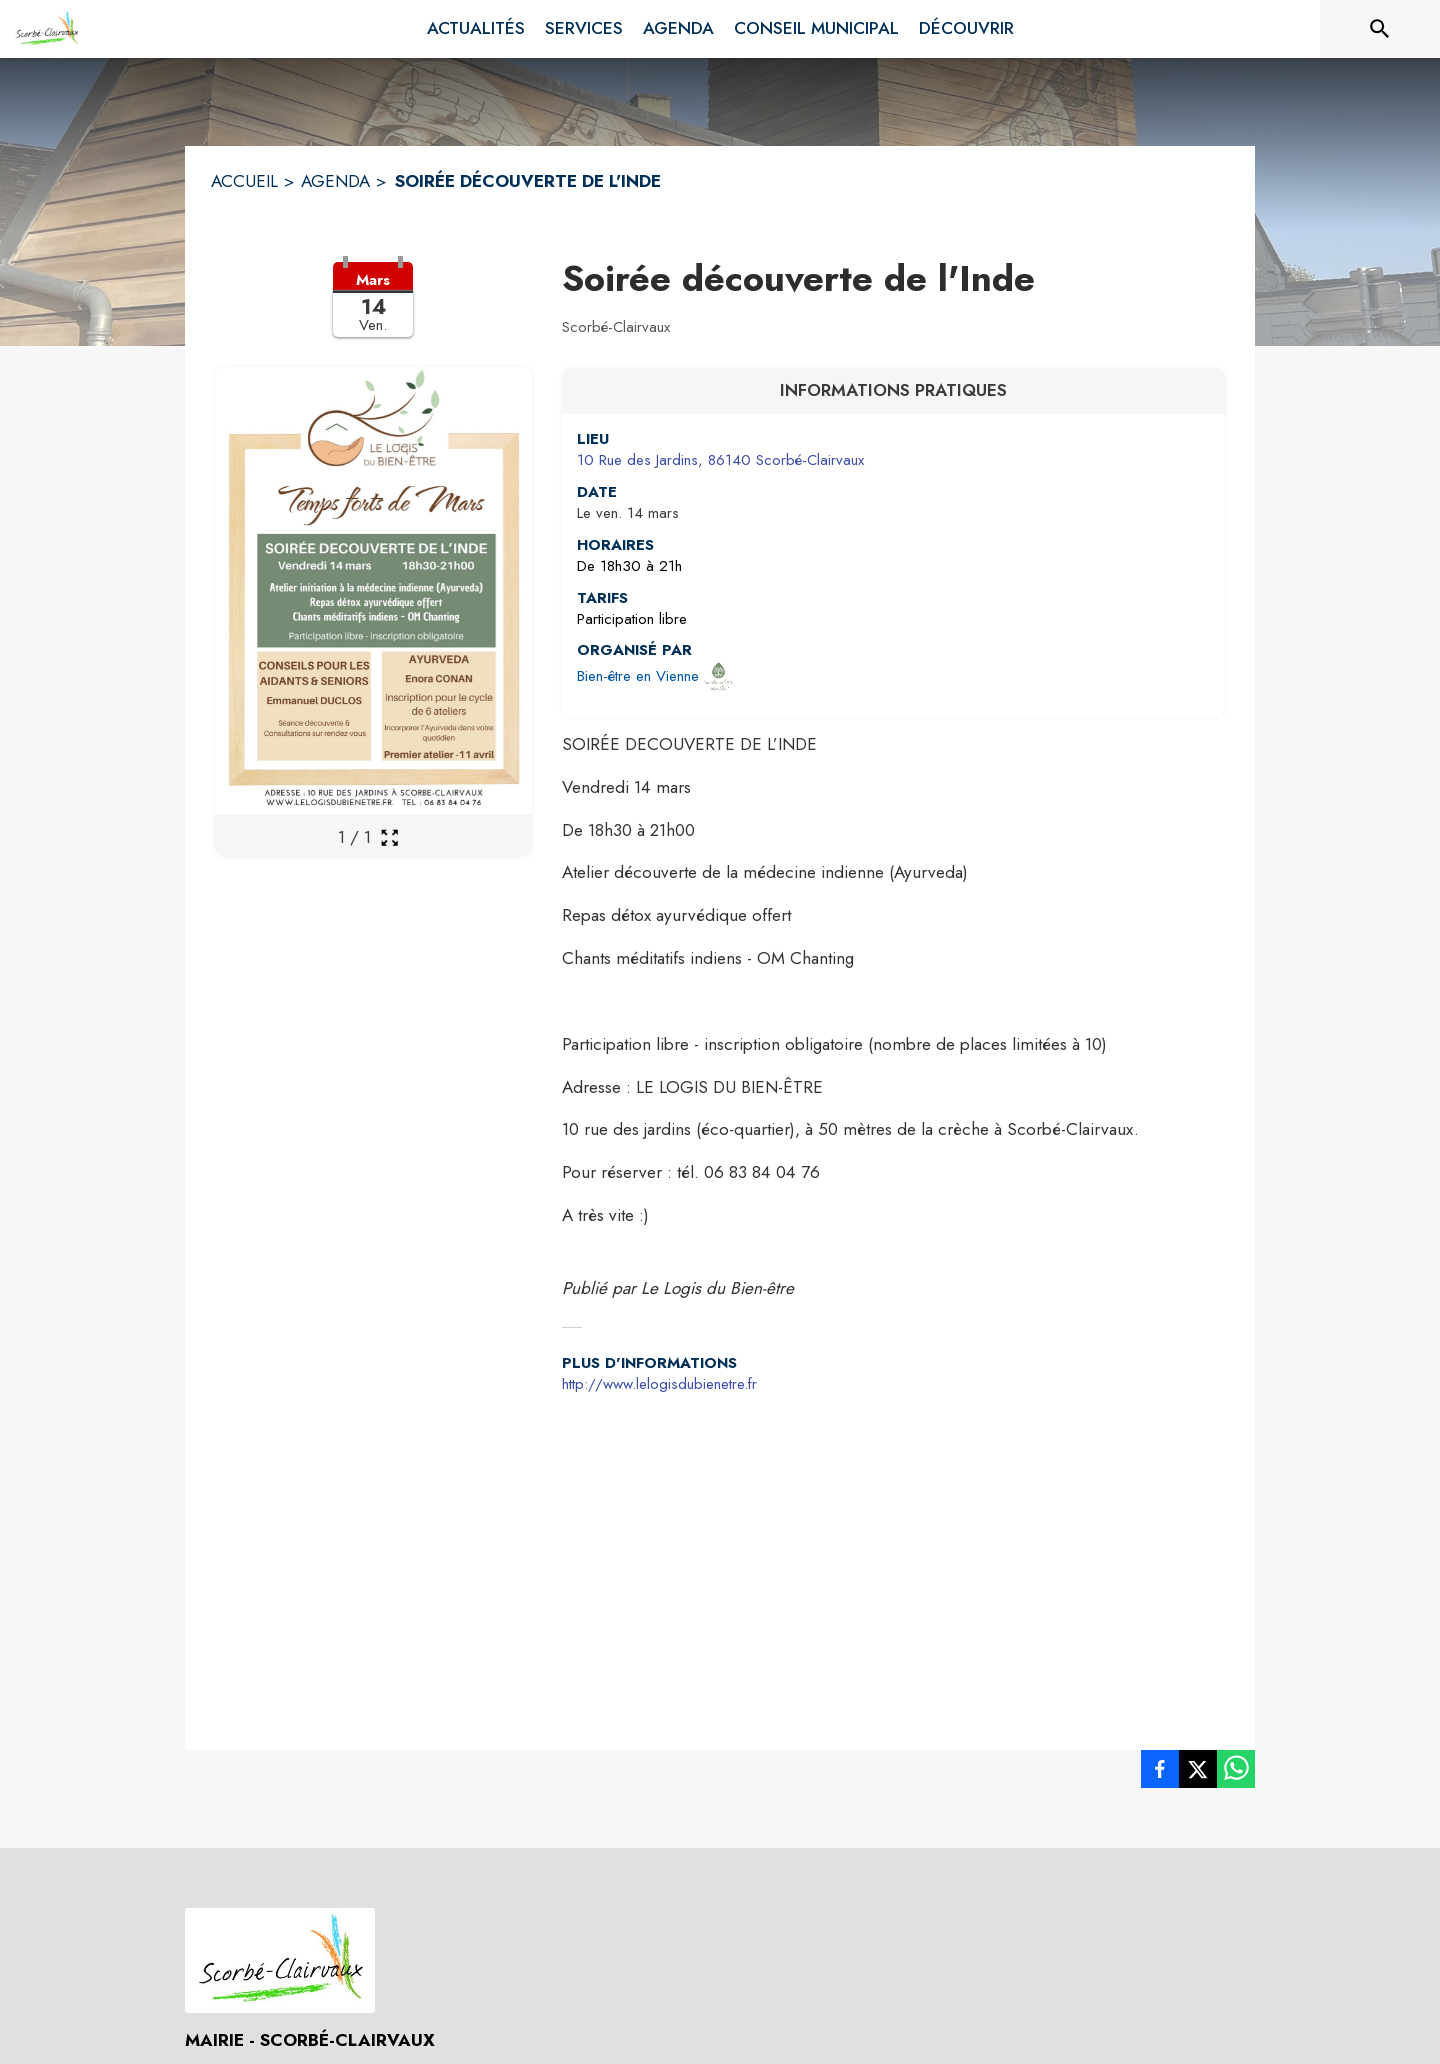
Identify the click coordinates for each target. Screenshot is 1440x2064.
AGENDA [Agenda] (335, 181)
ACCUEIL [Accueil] (244, 181)
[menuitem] (476, 29)
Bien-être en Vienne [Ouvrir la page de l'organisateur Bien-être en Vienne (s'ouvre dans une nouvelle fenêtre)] (638, 676)
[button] (373, 312)
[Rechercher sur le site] (1380, 29)
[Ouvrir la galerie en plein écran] (389, 837)
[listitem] (1160, 1773)
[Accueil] (46, 29)
